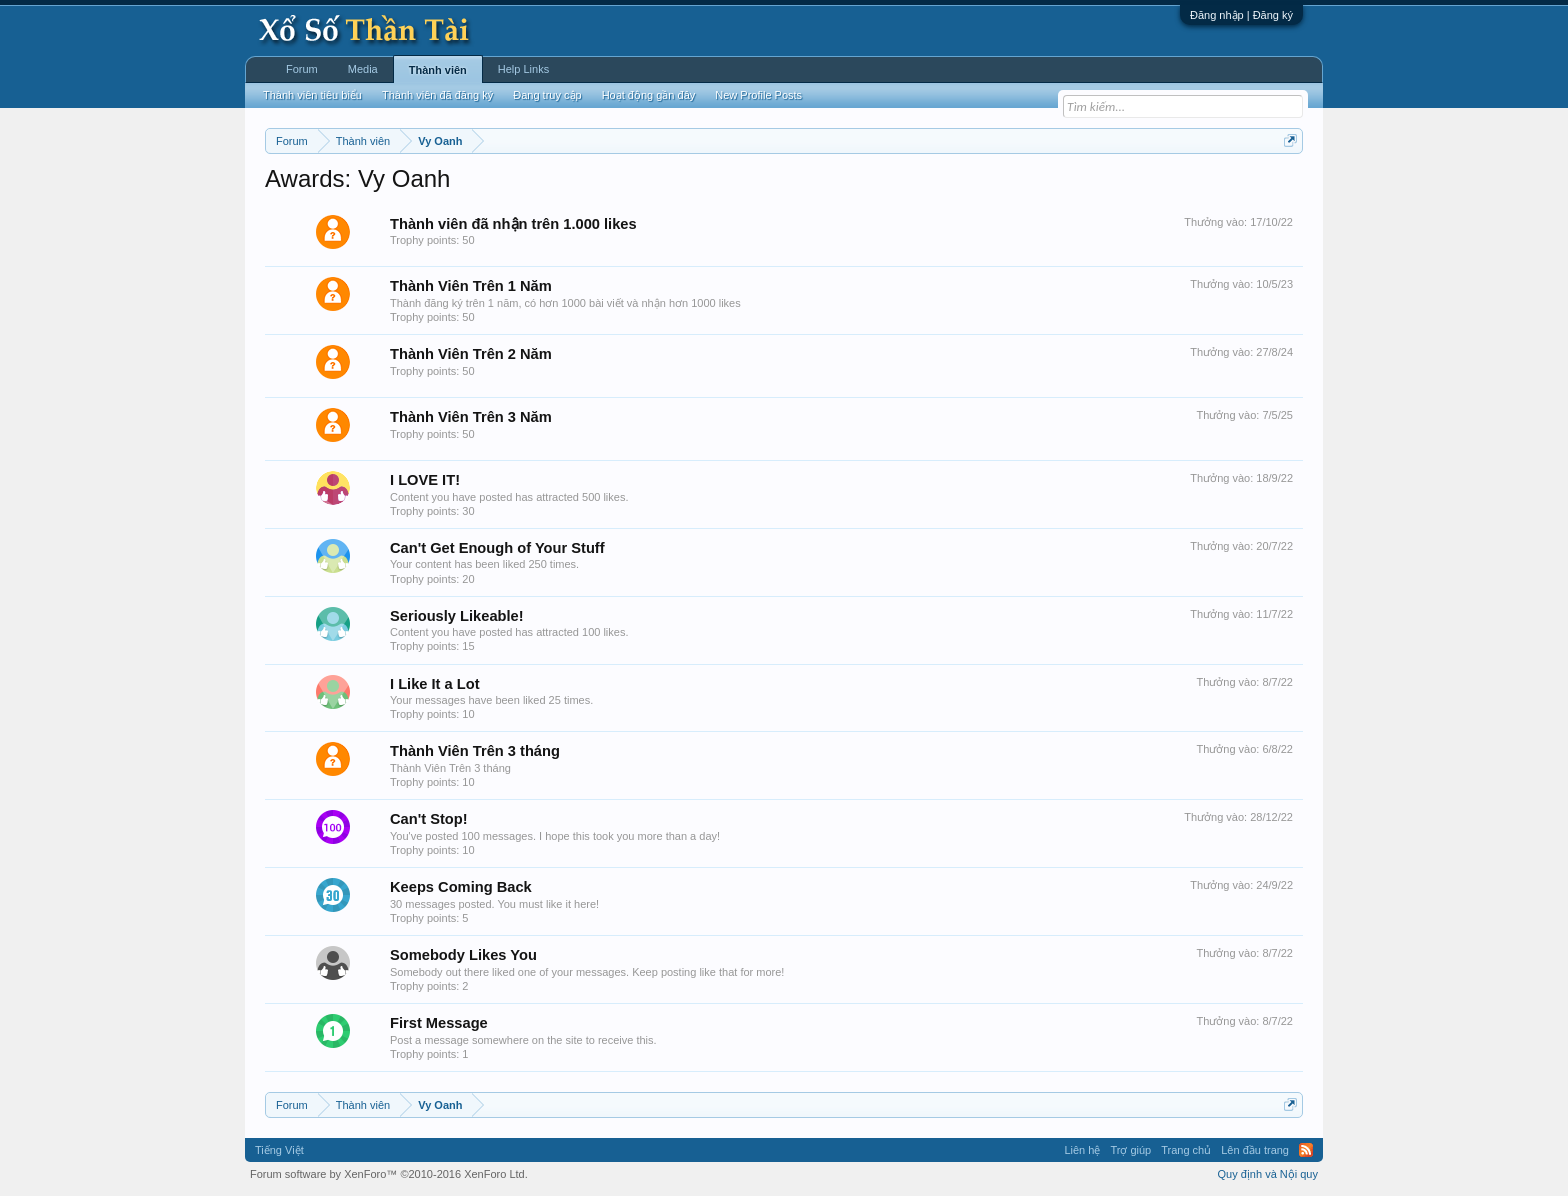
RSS (1306, 1150)
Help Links (523, 69)
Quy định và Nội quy (1268, 1174)
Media (363, 69)
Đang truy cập (547, 95)
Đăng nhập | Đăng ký (1241, 15)
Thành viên (438, 70)
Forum (302, 69)
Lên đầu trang (1255, 1150)
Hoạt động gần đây (649, 95)
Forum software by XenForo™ (389, 1174)
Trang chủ (1186, 1150)
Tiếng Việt (279, 1150)
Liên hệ (1082, 1150)
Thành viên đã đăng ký (437, 95)
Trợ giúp (1130, 1150)
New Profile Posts (758, 95)
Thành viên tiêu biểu (312, 95)
